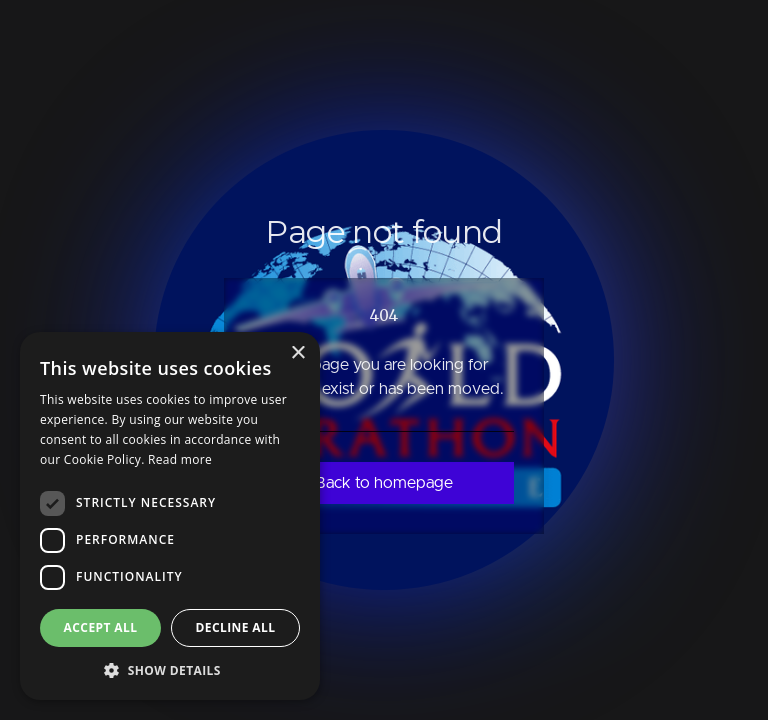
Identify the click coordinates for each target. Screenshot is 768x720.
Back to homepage (384, 483)
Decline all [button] (236, 627)
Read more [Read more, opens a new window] (180, 459)
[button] (170, 670)
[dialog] (170, 516)
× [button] (297, 353)
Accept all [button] (101, 627)
